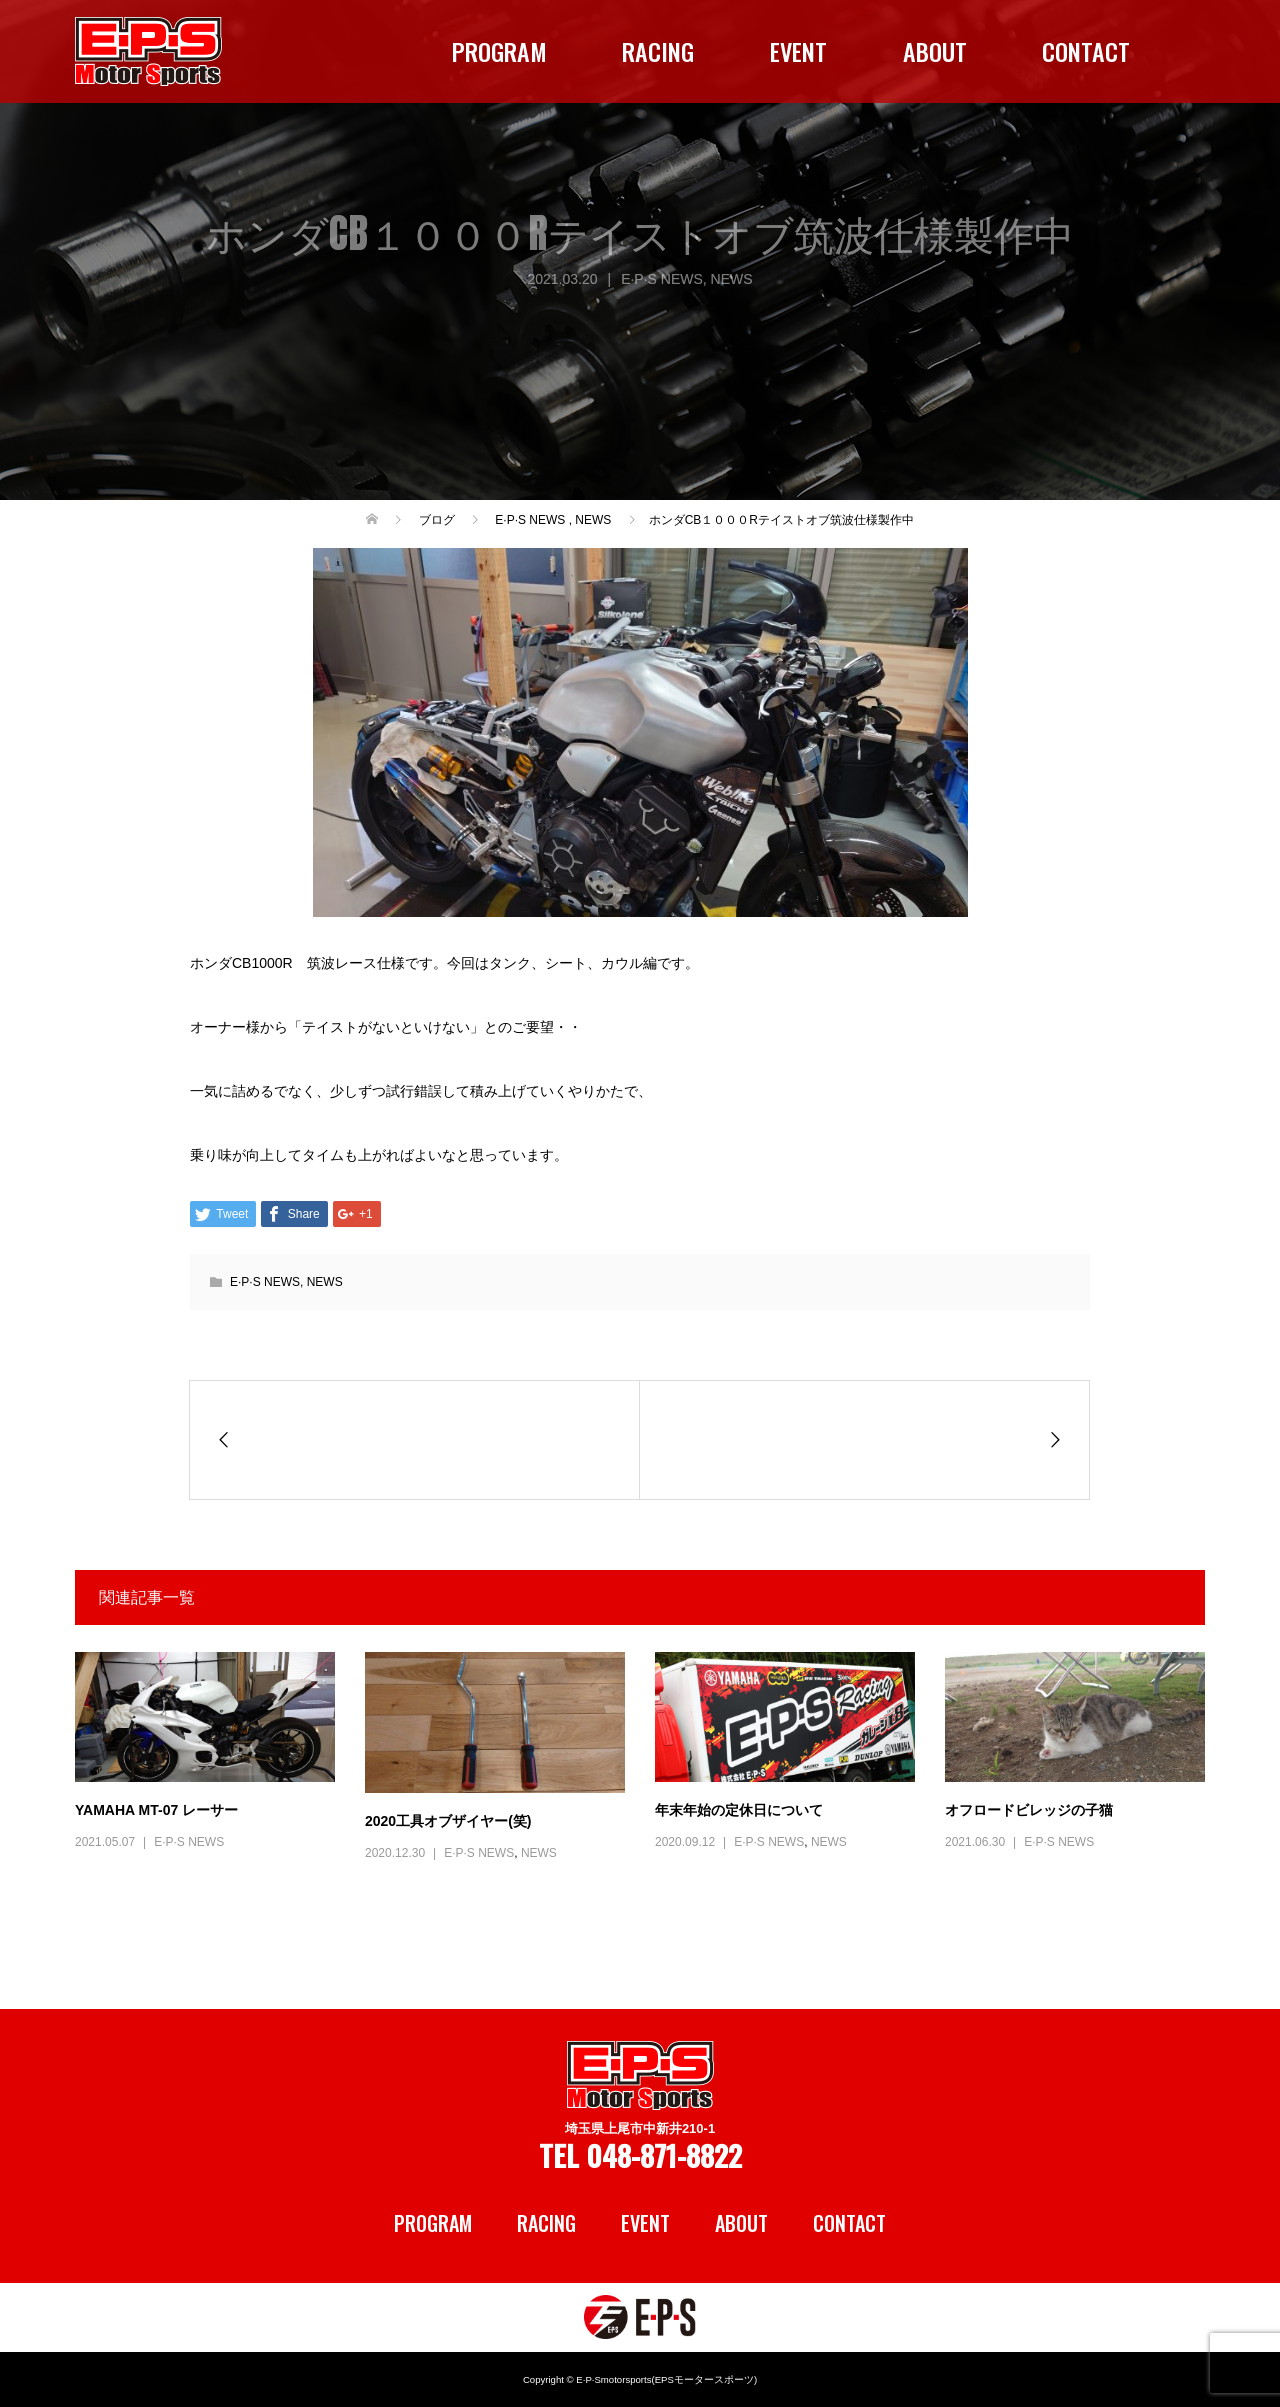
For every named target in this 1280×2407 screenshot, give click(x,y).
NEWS (732, 279)
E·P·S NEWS (662, 279)
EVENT (798, 51)
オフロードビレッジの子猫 (1029, 1810)
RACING (658, 51)
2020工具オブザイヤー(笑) (448, 1821)
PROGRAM (499, 51)
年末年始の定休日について (739, 1810)
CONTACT (1086, 51)
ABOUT (935, 51)
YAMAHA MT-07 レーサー (156, 1810)
